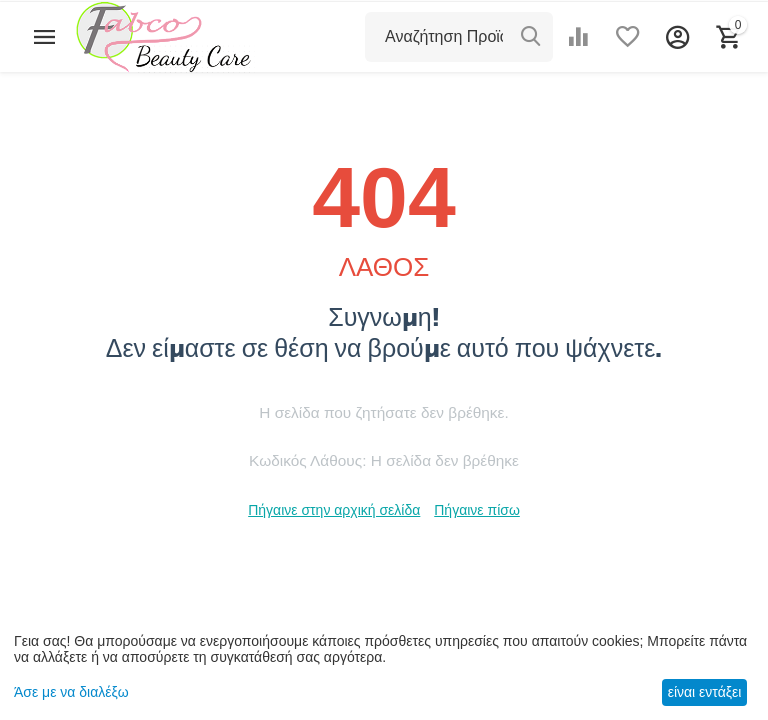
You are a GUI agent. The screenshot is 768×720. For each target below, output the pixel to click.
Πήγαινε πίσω (477, 510)
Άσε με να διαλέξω (71, 692)
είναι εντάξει (705, 692)
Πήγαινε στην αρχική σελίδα (334, 510)
